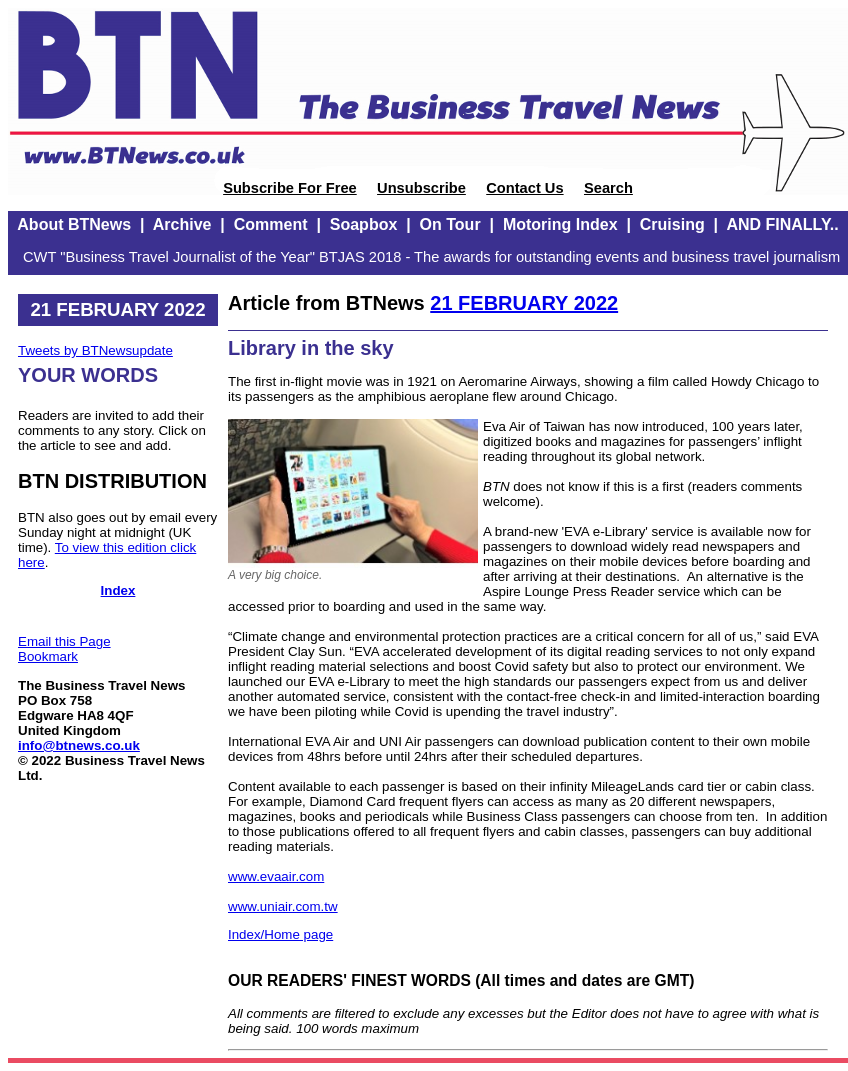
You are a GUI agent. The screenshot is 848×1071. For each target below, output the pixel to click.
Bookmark (48, 656)
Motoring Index (560, 224)
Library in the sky (311, 348)
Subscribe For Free (290, 188)
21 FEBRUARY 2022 (524, 303)
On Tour (450, 224)
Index (118, 590)
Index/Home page (280, 934)
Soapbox (364, 224)
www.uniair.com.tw (283, 906)
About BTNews (74, 224)
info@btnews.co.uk (79, 745)
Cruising (672, 224)
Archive (182, 224)
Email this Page (64, 641)
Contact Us (524, 188)
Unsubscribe (421, 188)
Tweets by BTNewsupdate (95, 350)
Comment (271, 224)
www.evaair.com (276, 876)
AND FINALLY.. (782, 224)
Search (608, 188)
